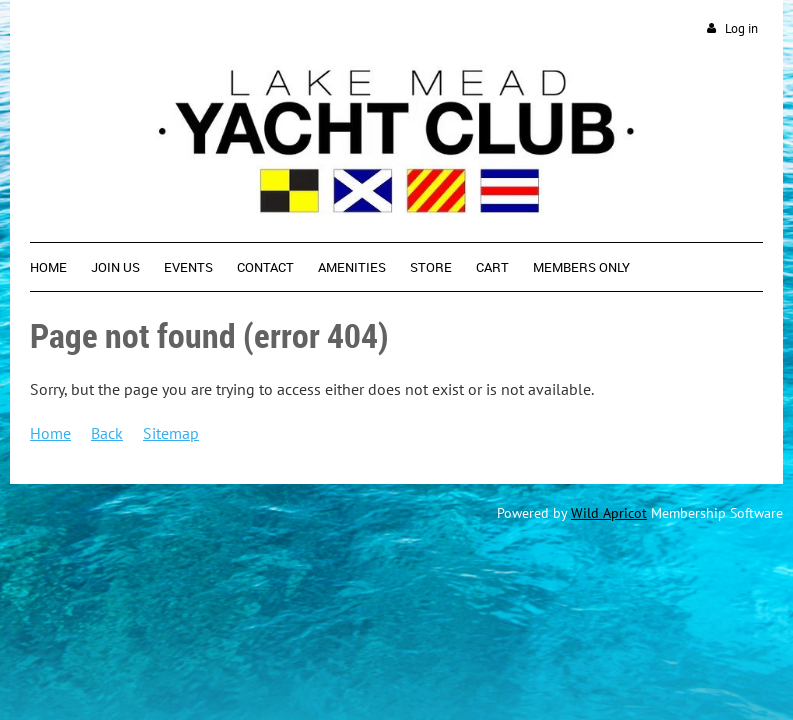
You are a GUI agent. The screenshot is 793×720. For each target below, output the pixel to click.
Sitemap (171, 433)
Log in (741, 28)
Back (107, 433)
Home (50, 433)
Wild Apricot (609, 513)
